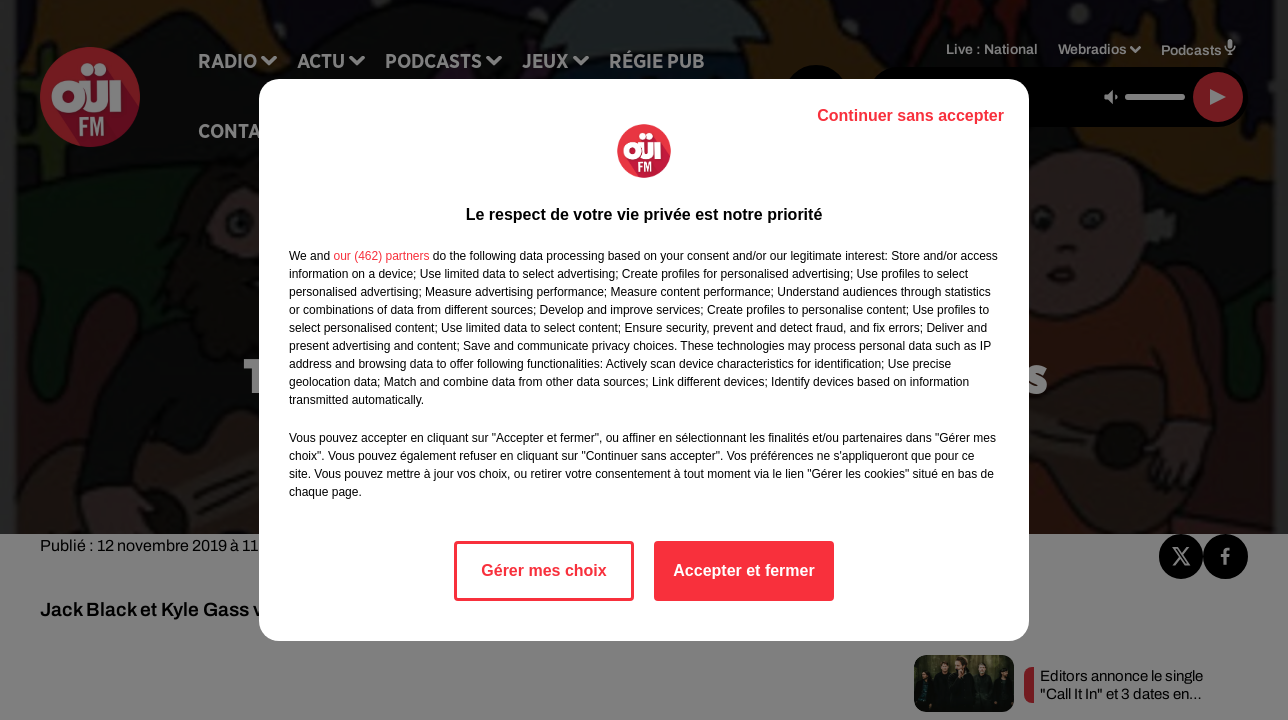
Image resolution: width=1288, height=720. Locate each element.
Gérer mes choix (543, 570)
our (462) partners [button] (381, 256)
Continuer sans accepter (910, 115)
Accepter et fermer (743, 570)
